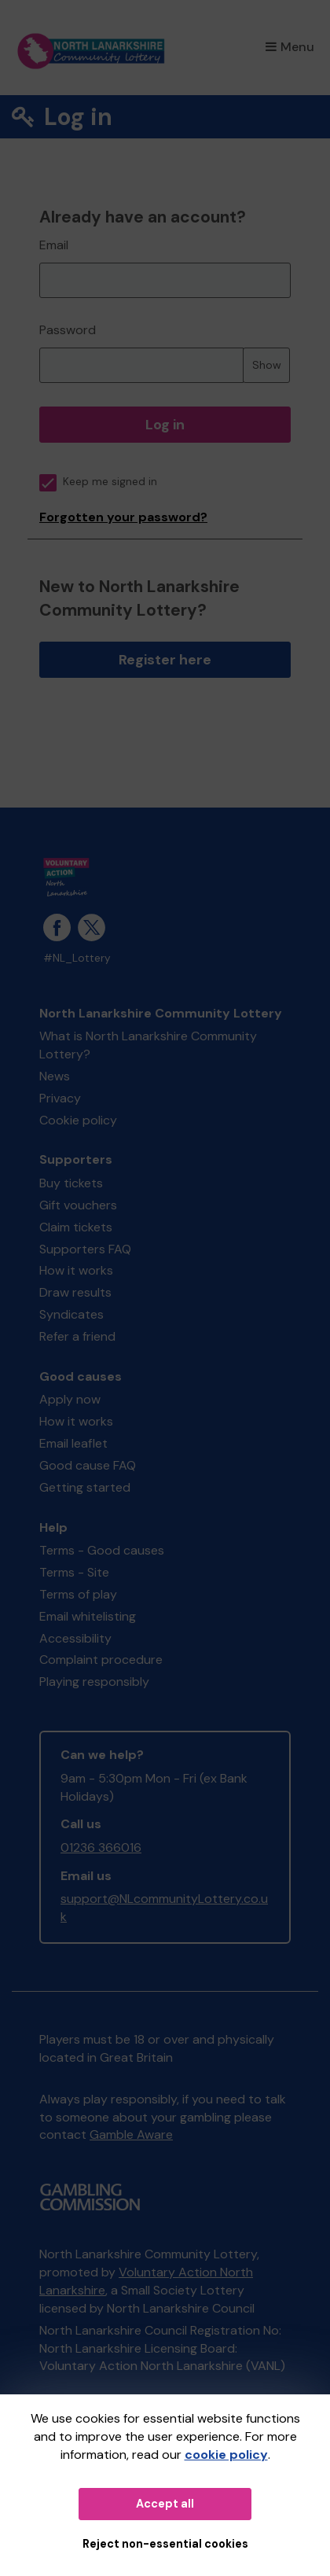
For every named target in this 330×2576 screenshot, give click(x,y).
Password (67, 330)
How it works (76, 1270)
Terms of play (78, 1594)
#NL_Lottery (77, 958)
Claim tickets (75, 1227)
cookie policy (226, 2454)
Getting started (84, 1487)
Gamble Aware (131, 2134)
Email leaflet (73, 1443)
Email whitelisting (87, 1616)
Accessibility (75, 1638)
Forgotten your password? (123, 517)
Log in (165, 424)
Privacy (60, 1098)
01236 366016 (100, 1847)
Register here (165, 659)
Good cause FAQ (87, 1465)
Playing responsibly (94, 1681)
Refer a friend (77, 1336)
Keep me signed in (98, 481)
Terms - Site (74, 1572)
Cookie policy (78, 1120)
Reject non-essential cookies (165, 2544)
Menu (290, 47)
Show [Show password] (266, 365)
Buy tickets (71, 1183)
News (54, 1076)
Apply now (70, 1399)
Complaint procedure (101, 1659)
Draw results (75, 1292)
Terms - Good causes (101, 1550)
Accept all (165, 2504)
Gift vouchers (78, 1205)
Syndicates (71, 1314)
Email (53, 245)
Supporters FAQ (85, 1249)
